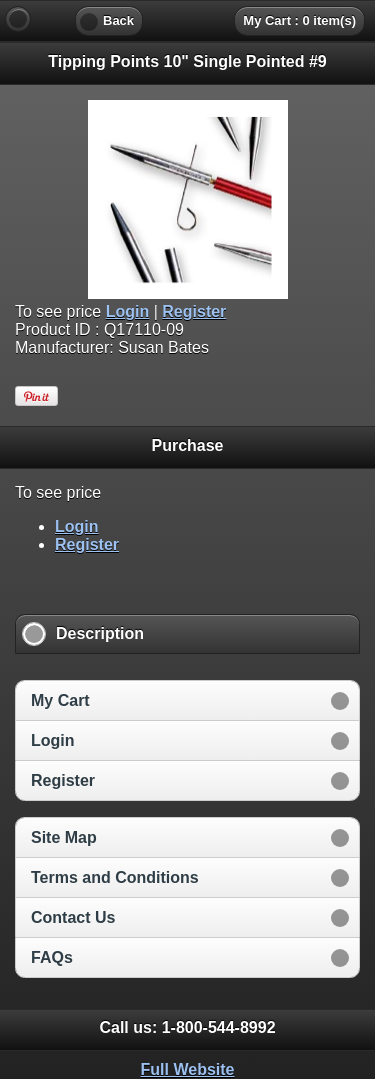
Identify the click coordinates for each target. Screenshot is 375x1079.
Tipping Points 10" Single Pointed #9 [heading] (187, 61)
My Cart (60, 700)
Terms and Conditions (115, 877)
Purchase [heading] (187, 445)
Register (194, 311)
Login (128, 311)
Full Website (188, 1069)
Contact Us (73, 917)
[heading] (187, 20)
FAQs (52, 957)
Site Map (64, 837)
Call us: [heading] (187, 1027)
